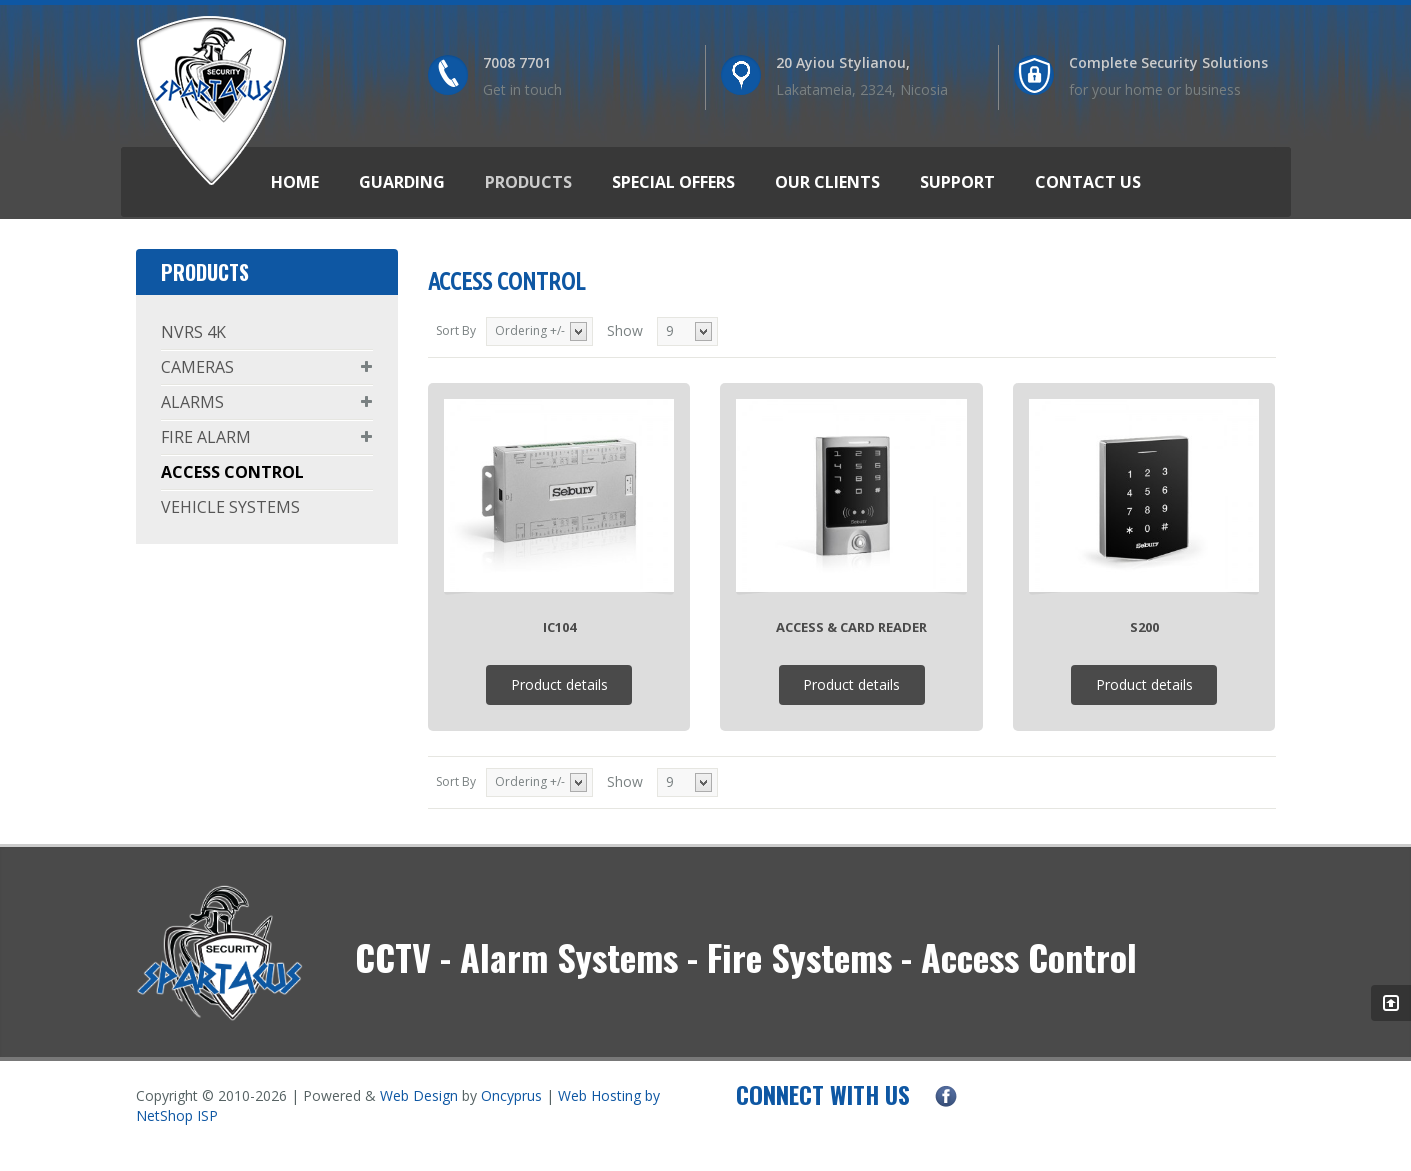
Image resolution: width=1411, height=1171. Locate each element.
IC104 (559, 627)
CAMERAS (197, 367)
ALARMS (192, 402)
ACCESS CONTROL (232, 472)
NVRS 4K (193, 332)
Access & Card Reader (851, 627)
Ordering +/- (530, 330)
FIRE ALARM (206, 437)
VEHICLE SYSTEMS (230, 507)
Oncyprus (511, 1095)
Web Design (419, 1095)
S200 (1144, 627)
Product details (559, 684)
